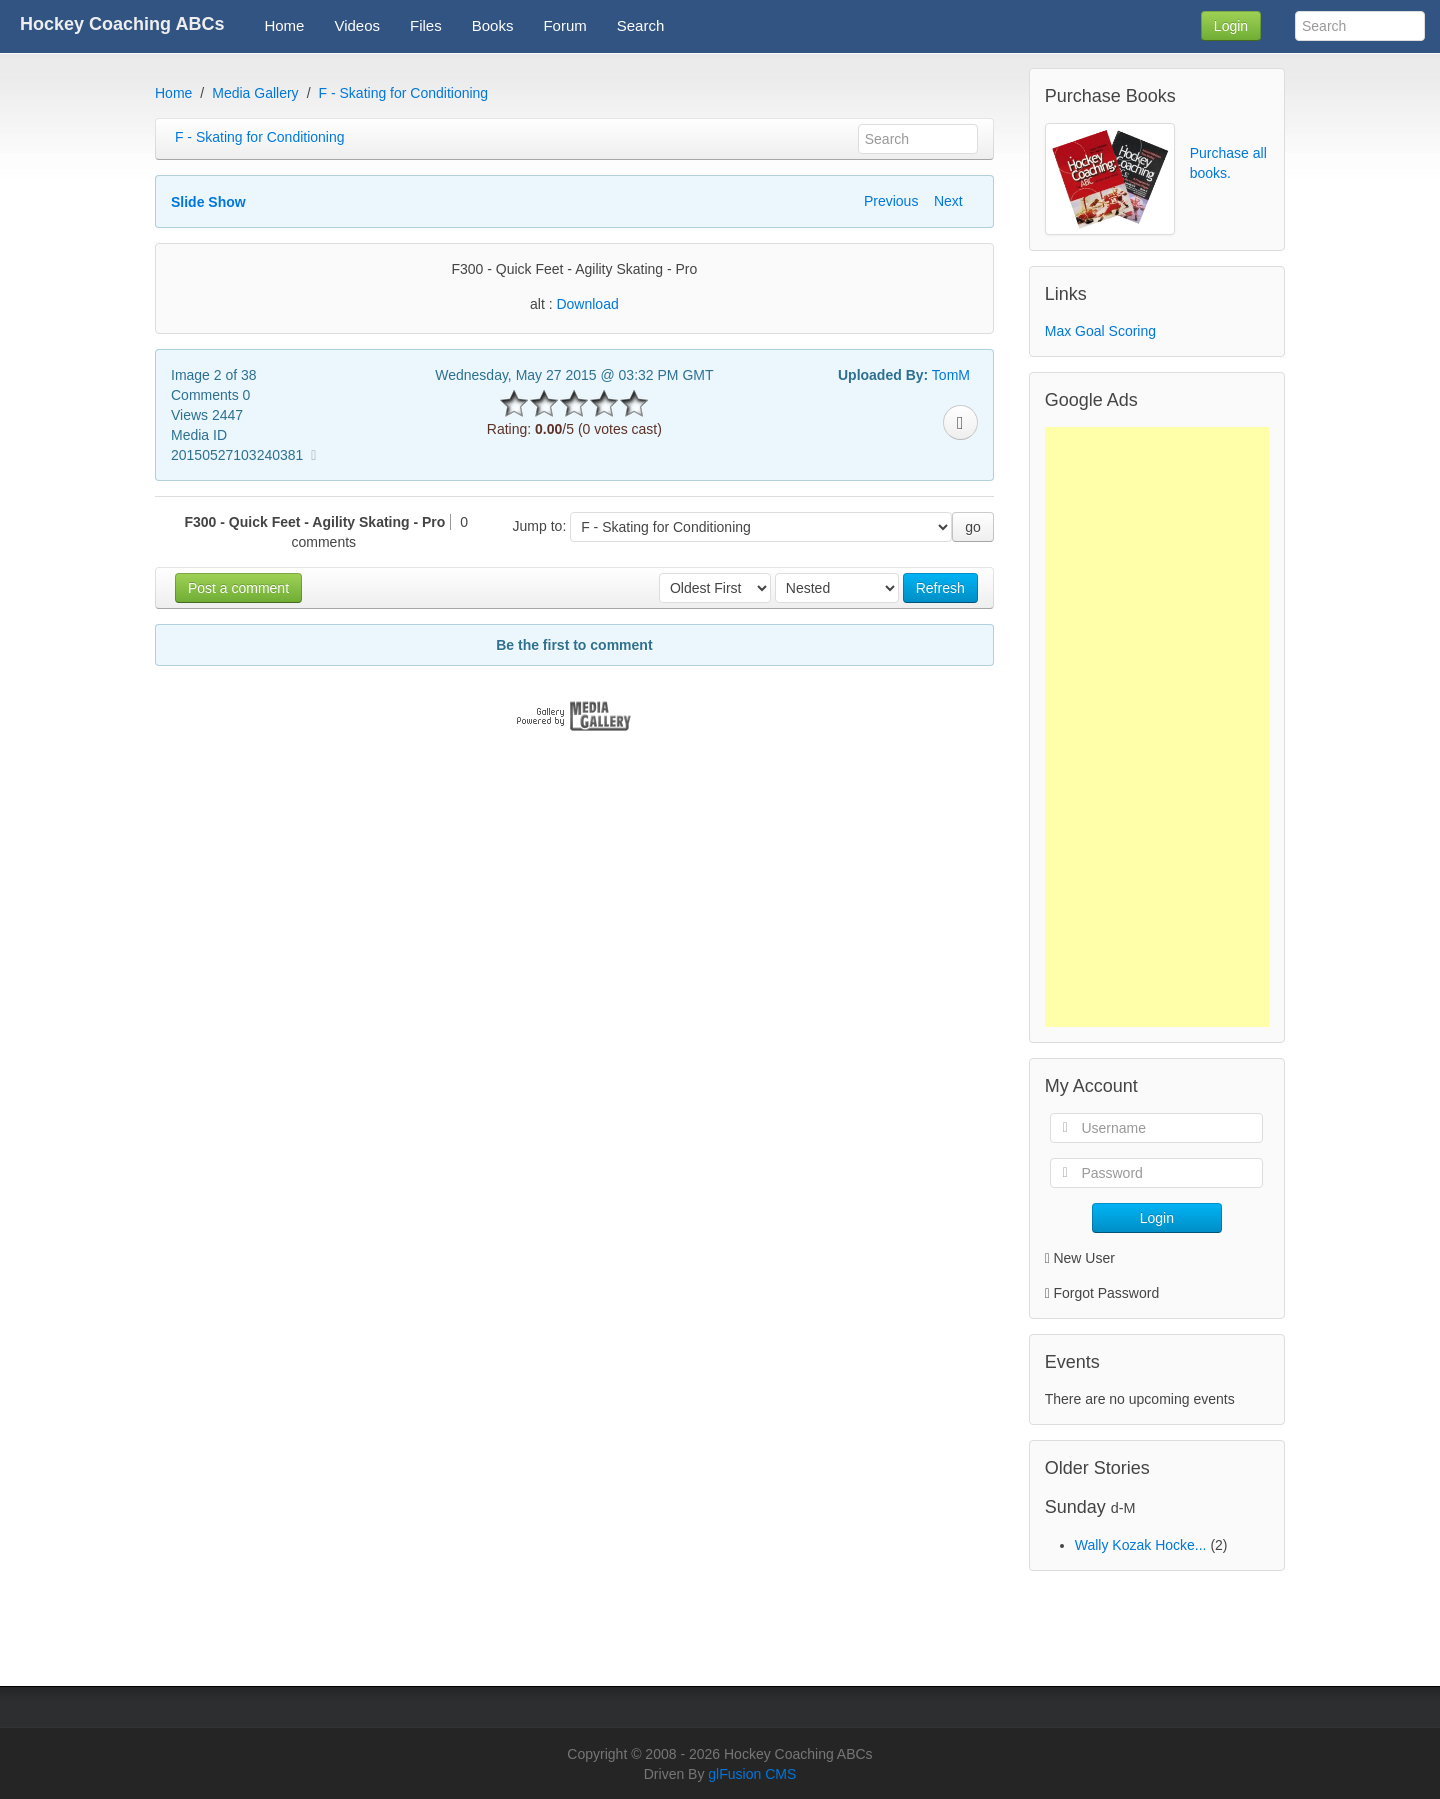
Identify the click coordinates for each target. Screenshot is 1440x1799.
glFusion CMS (752, 1774)
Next (948, 201)
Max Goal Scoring (1100, 331)
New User (1080, 1258)
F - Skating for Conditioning (404, 93)
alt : (574, 304)
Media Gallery (255, 93)
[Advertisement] (1157, 727)
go (973, 527)
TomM (951, 375)
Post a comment (238, 588)
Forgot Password (1106, 1293)
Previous (891, 201)
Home (173, 93)
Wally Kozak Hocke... (1141, 1545)
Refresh (940, 588)
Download (587, 304)
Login (1231, 26)
